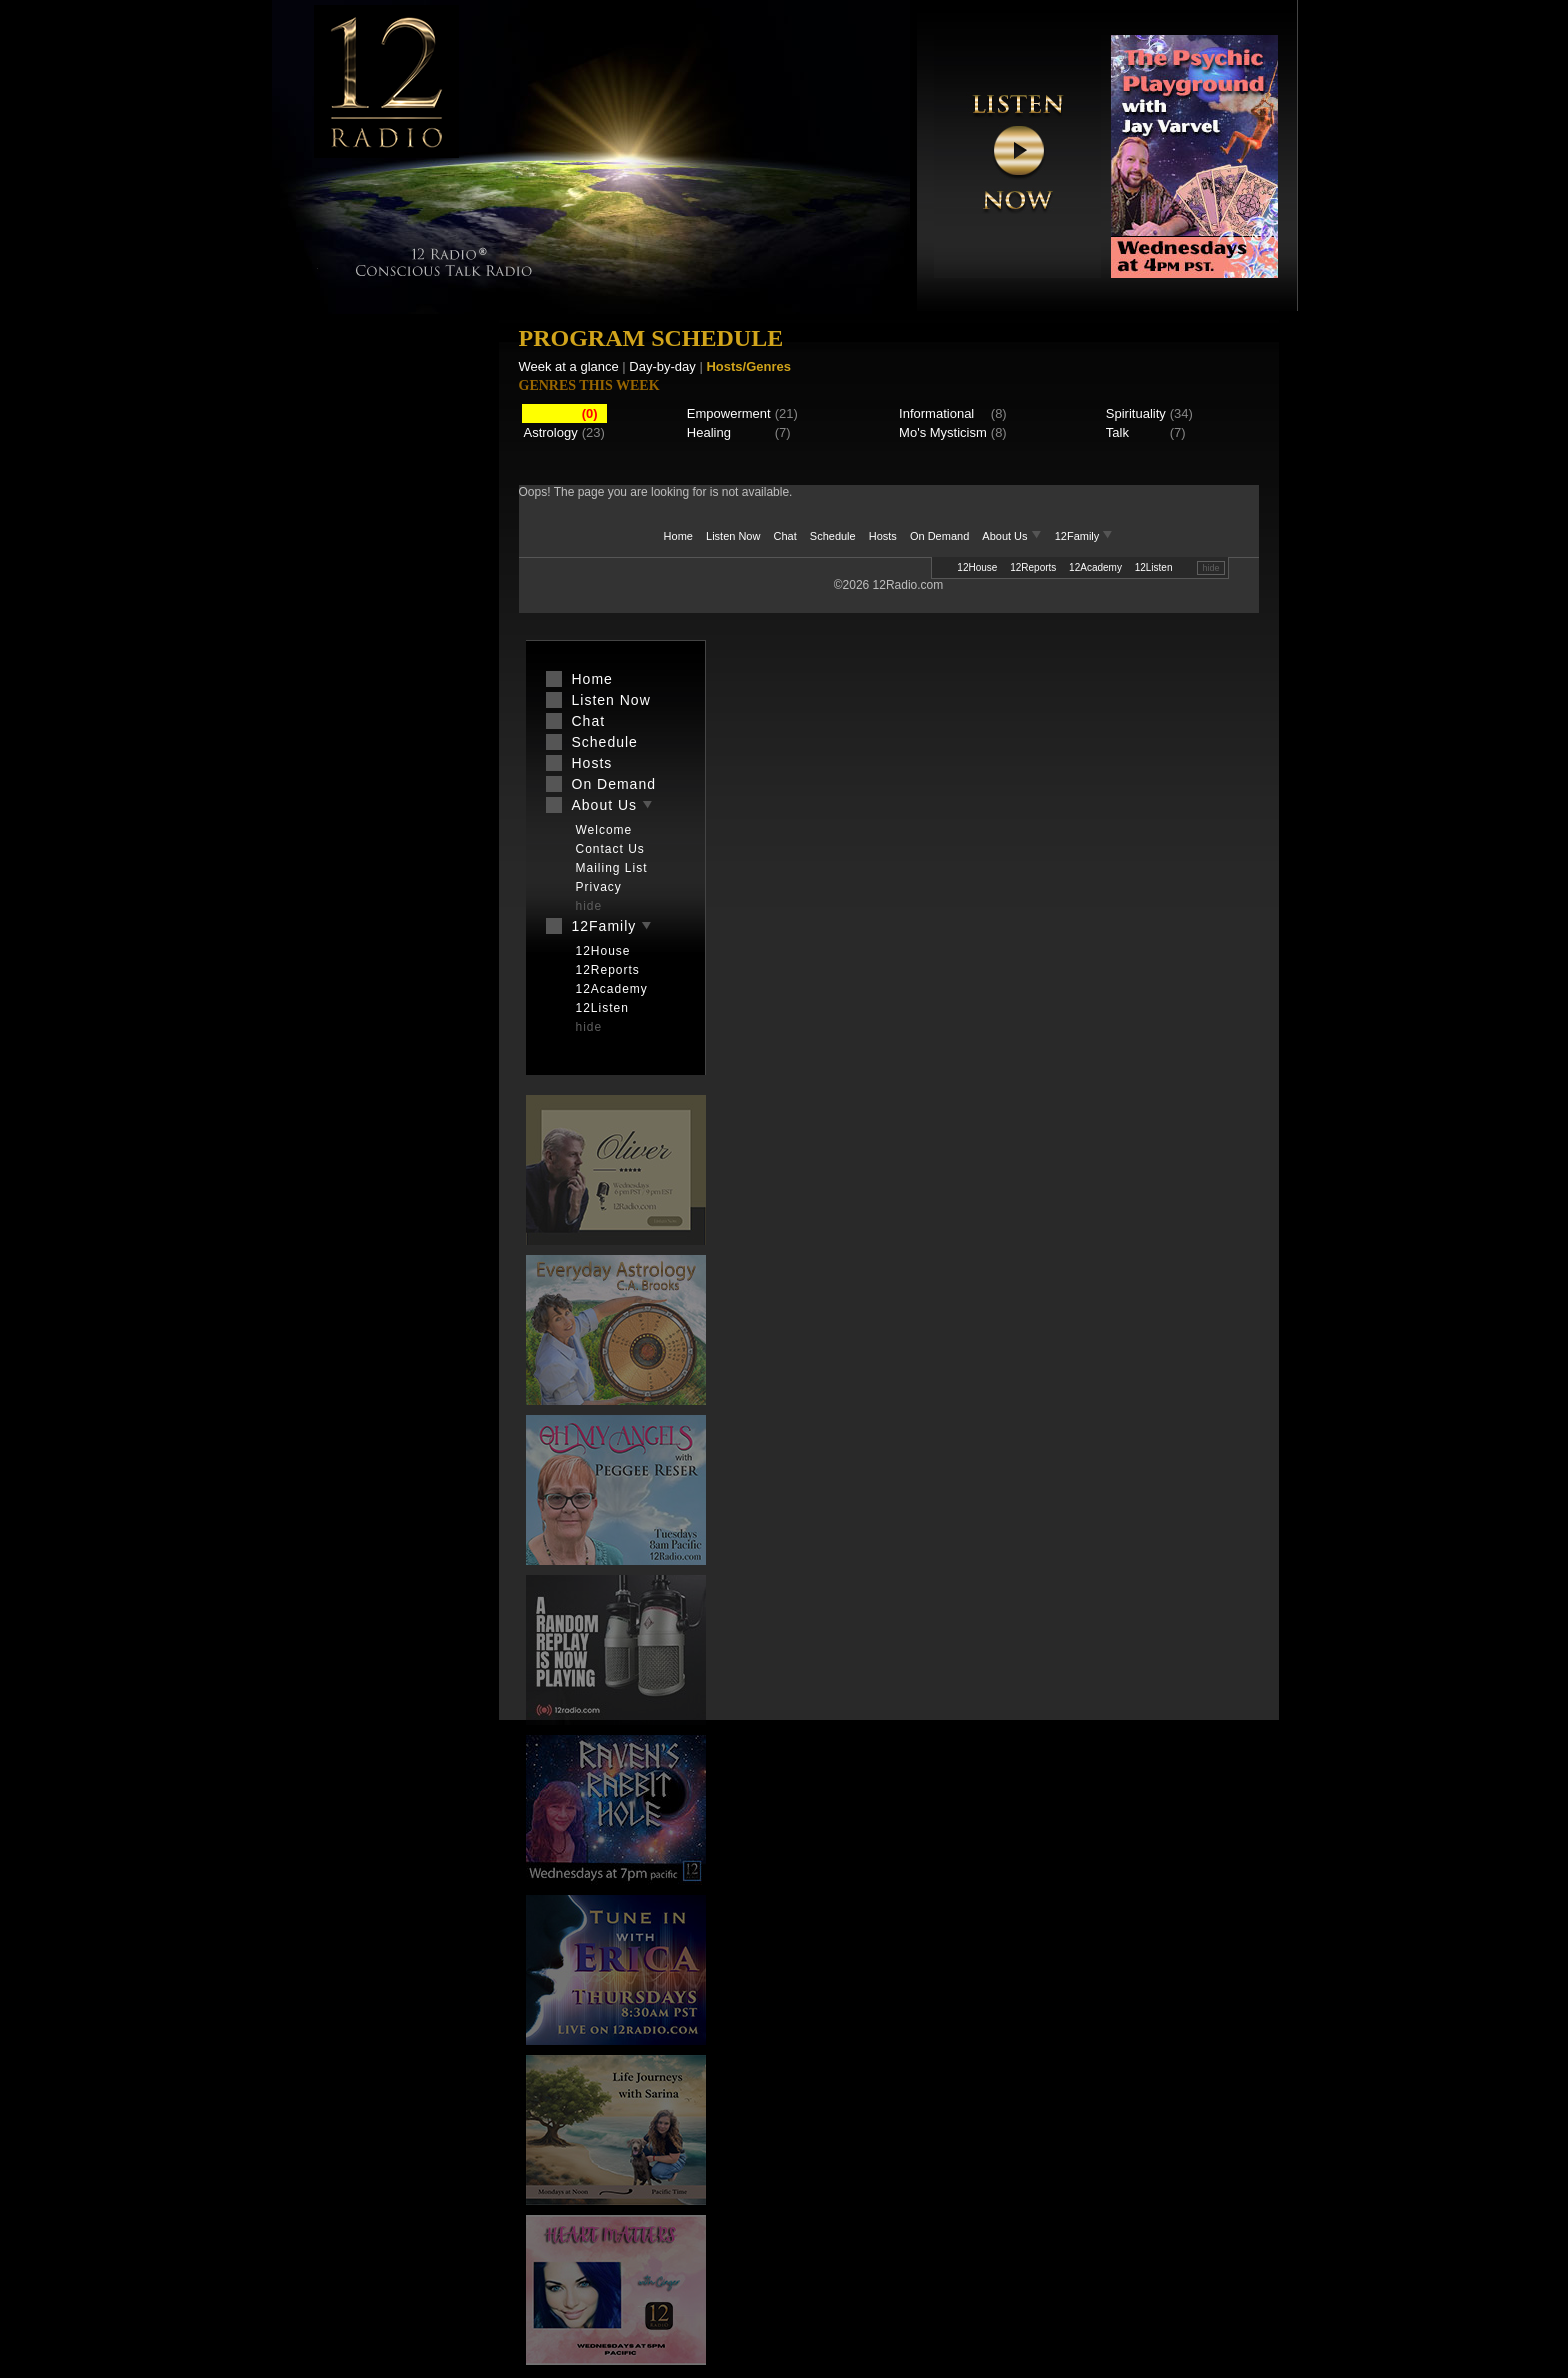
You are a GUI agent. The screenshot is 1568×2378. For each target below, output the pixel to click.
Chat (785, 536)
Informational (936, 413)
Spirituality (1136, 413)
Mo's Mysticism (943, 432)
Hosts (883, 536)
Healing (709, 432)
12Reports (1033, 567)
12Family (1084, 536)
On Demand (939, 536)
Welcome (604, 830)
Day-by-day (662, 366)
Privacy (599, 887)
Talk (1117, 432)
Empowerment (729, 413)
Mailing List (612, 868)
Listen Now (733, 536)
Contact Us (610, 849)
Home (678, 536)
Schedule (833, 536)
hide (1210, 568)
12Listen (1154, 567)
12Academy (1095, 567)
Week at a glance (569, 366)
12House (977, 567)
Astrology (551, 432)
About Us (1013, 536)
